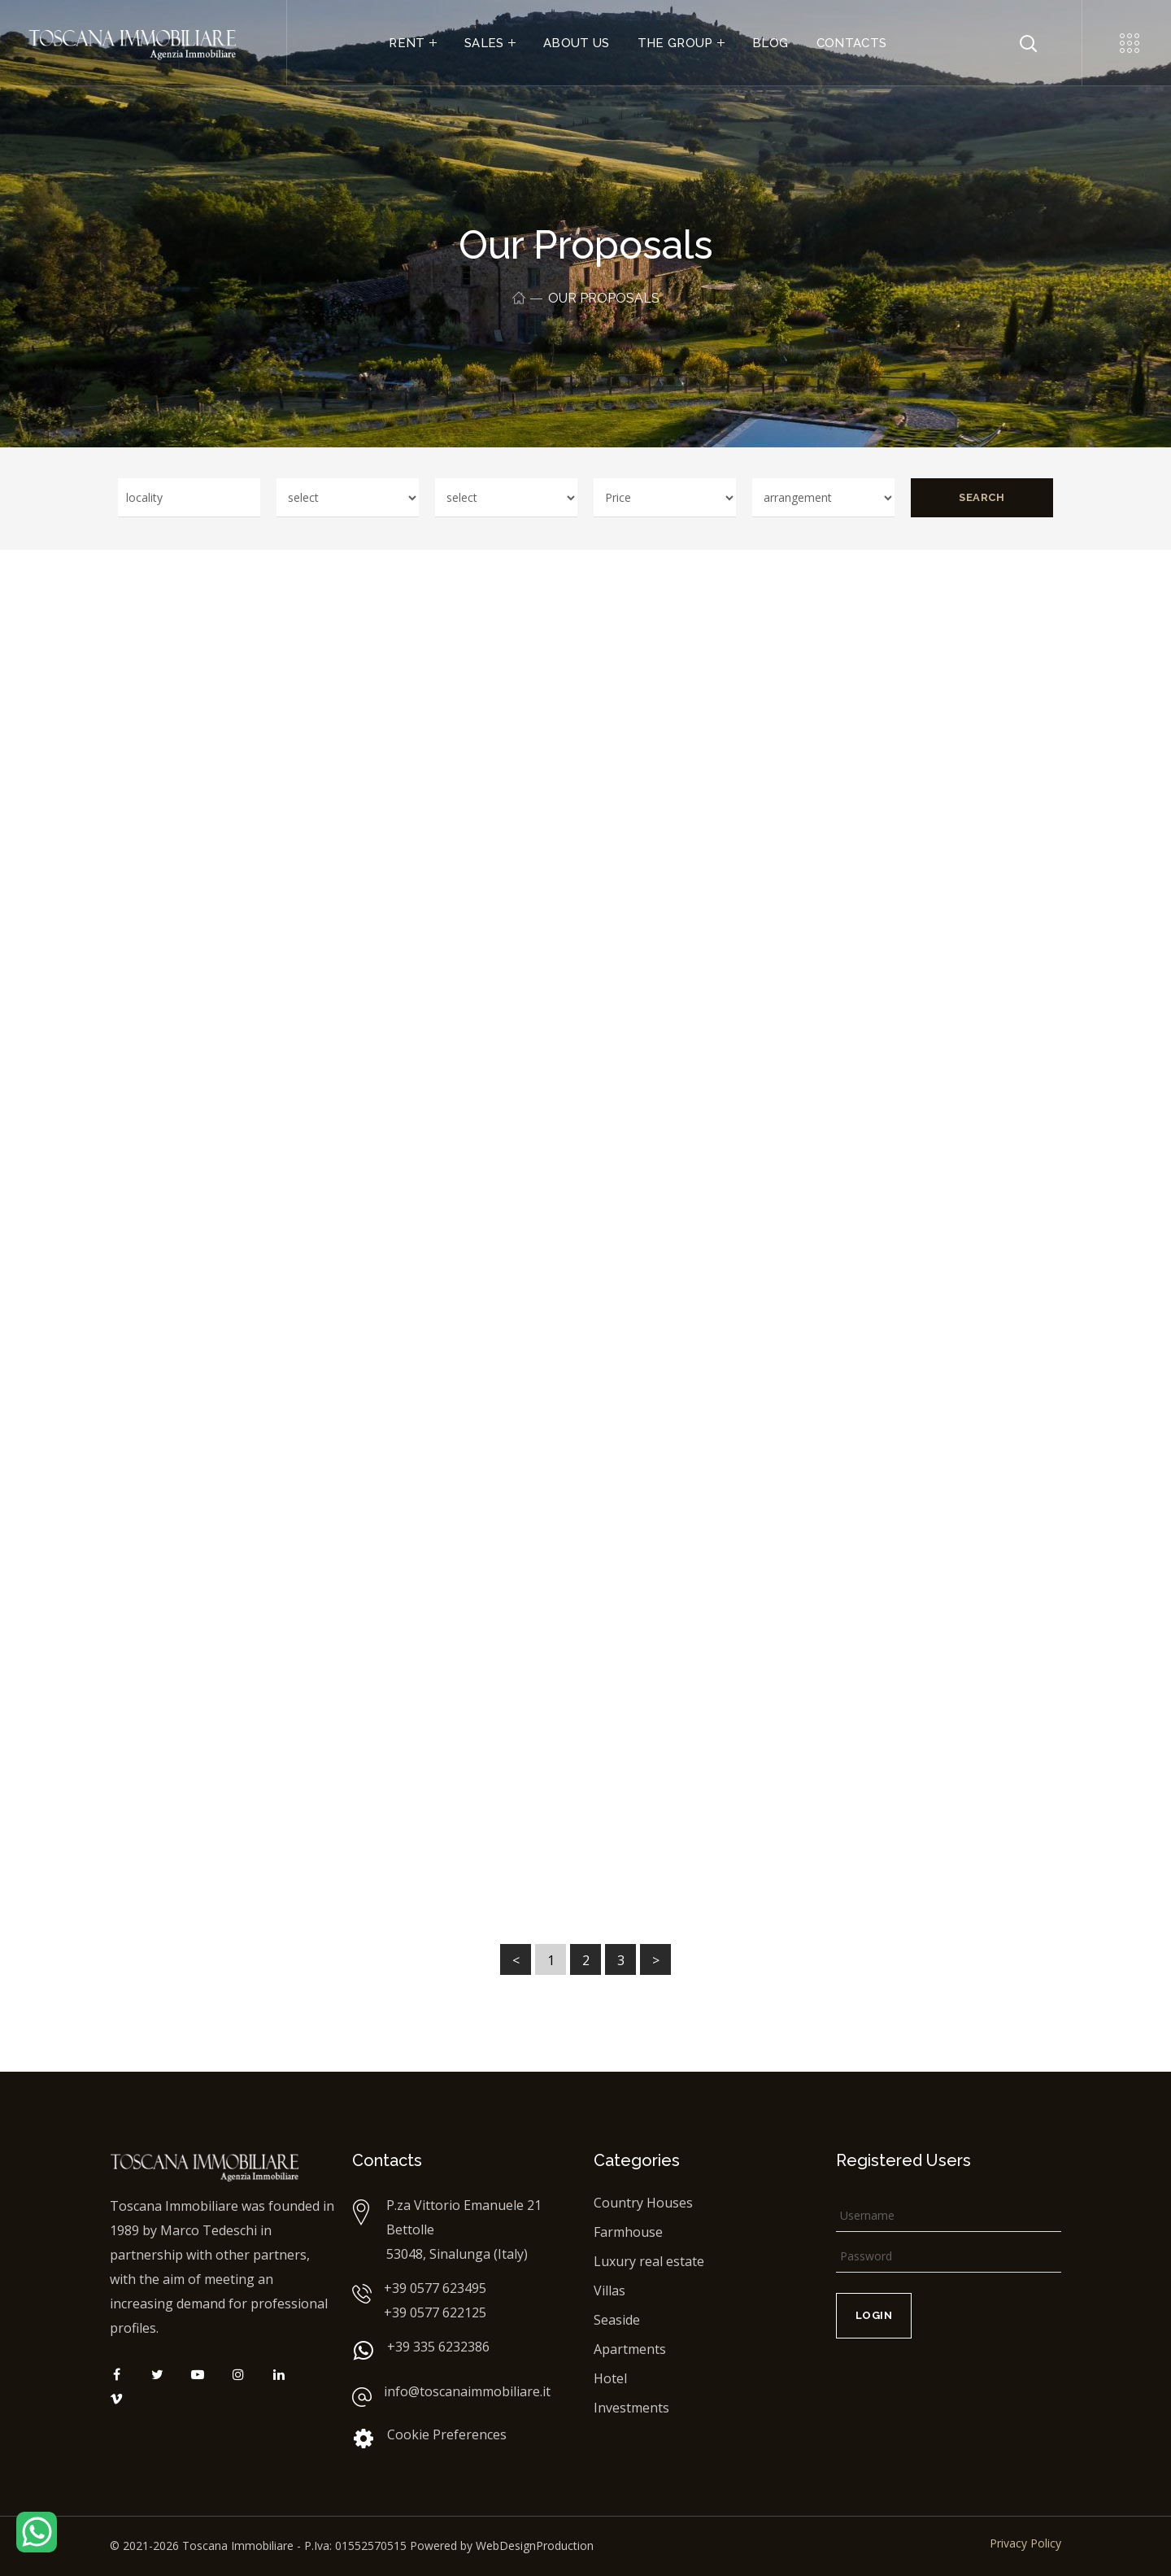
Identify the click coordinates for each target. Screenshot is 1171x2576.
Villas (609, 2290)
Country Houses (643, 2203)
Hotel (610, 2378)
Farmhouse (628, 2232)
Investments (631, 2408)
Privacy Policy (1025, 2543)
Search (981, 497)
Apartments (630, 2349)
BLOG (770, 43)
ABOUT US (576, 43)
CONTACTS (851, 43)
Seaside (617, 2320)
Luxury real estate (649, 2261)
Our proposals (604, 298)
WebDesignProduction (535, 2545)
